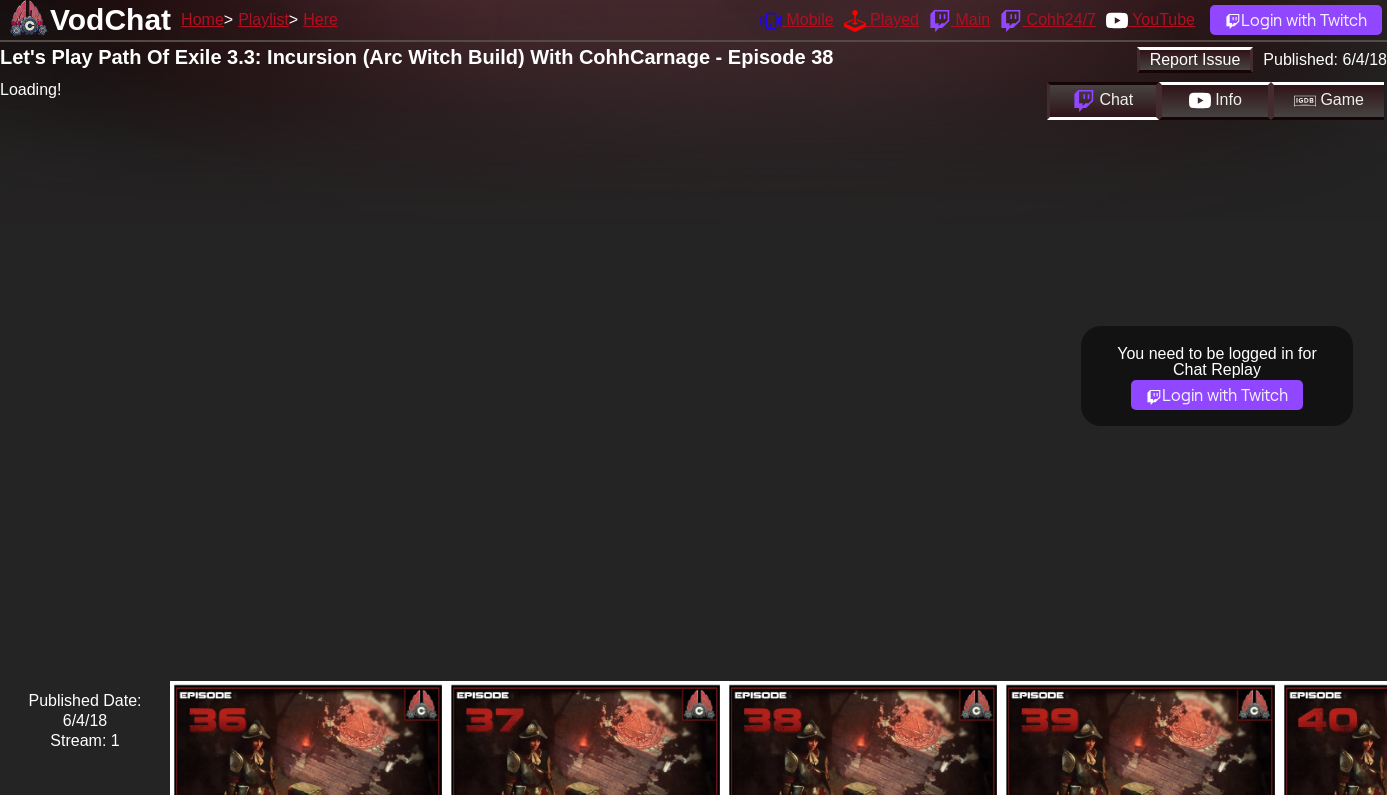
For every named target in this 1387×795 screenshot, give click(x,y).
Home (202, 19)
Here (320, 19)
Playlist (263, 19)
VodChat (110, 19)
